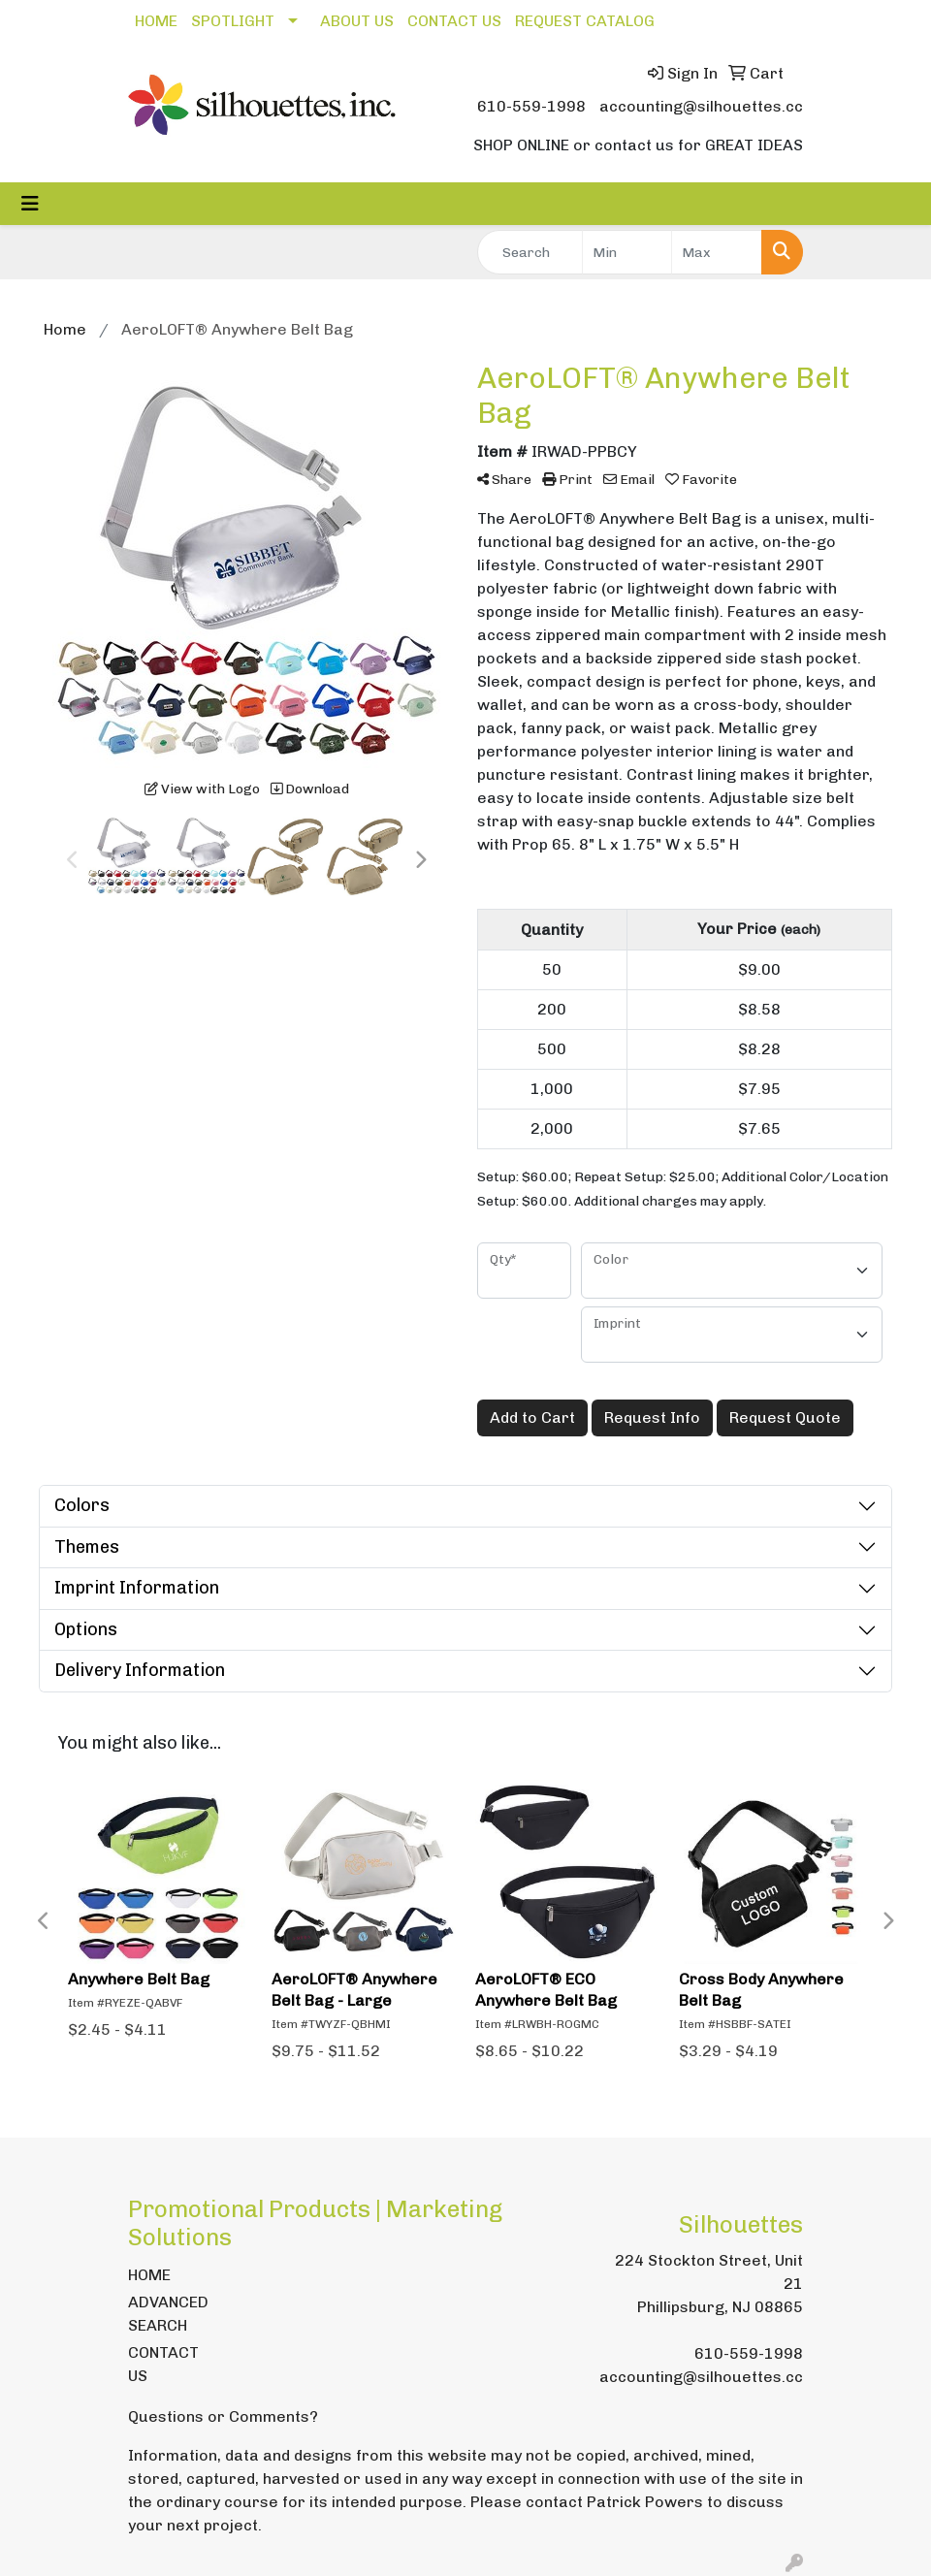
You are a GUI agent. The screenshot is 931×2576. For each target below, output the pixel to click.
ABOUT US (357, 21)
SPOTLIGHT (232, 21)
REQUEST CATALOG (585, 21)
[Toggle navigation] (30, 203)
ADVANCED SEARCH (168, 2313)
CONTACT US (454, 21)
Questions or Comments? (223, 2416)
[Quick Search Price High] (716, 252)
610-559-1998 (531, 106)
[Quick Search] (530, 252)
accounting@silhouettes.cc (701, 106)
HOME (156, 21)
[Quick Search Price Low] (627, 252)
